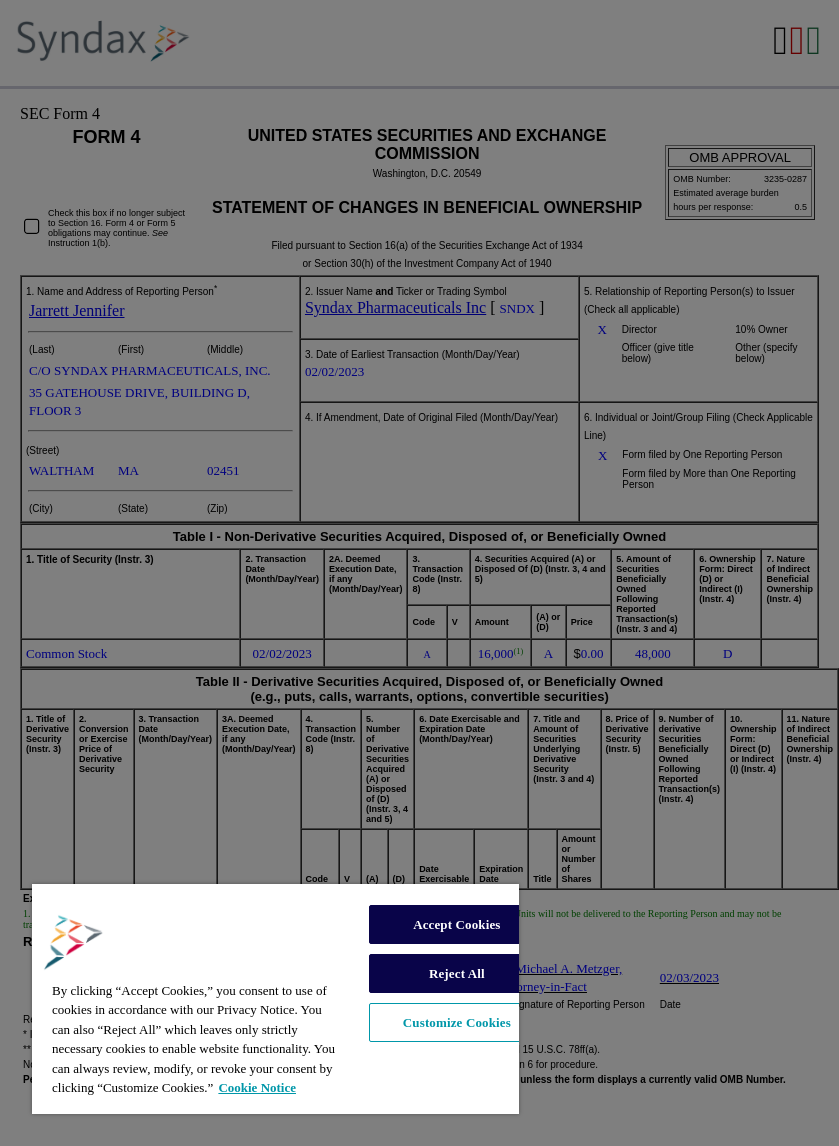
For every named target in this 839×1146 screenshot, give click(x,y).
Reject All (457, 973)
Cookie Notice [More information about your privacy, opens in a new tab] (257, 1087)
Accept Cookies (456, 924)
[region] (275, 999)
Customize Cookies (457, 1022)
